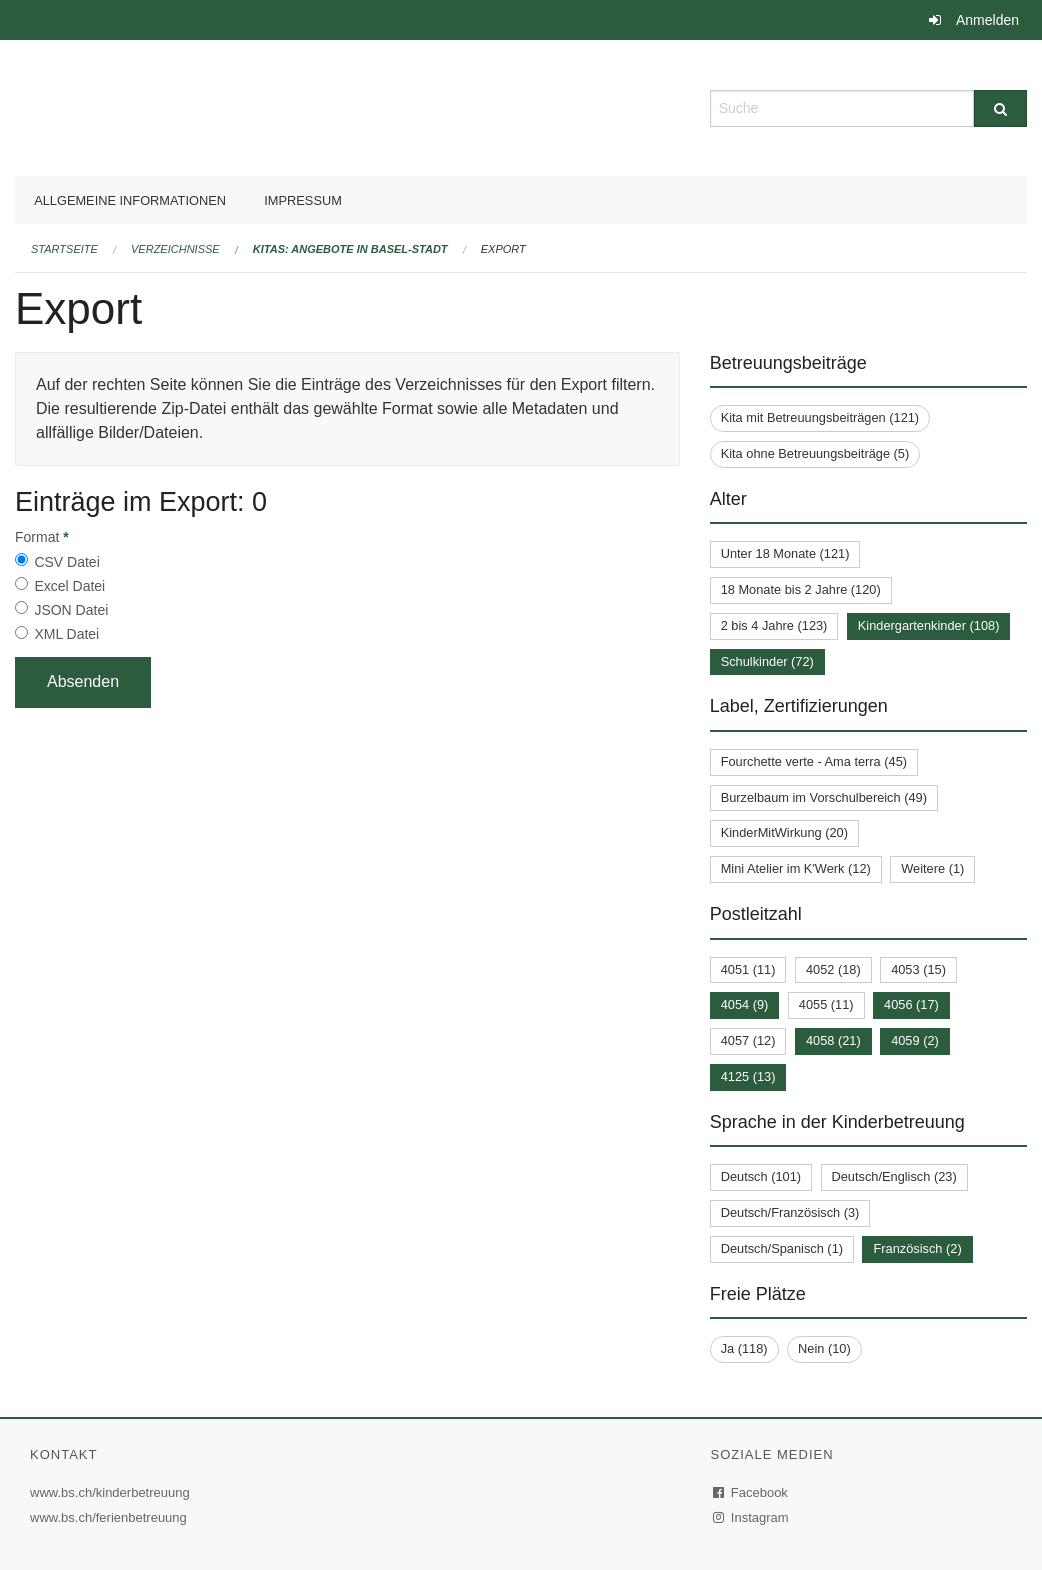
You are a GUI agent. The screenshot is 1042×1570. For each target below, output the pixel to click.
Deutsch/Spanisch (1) (782, 1248)
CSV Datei (66, 562)
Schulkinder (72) (767, 661)
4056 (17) (911, 1004)
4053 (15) (918, 969)
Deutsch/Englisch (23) (894, 1176)
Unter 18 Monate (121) (785, 553)
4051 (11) (748, 969)
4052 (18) (833, 969)
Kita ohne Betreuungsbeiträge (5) (815, 453)
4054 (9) (745, 1004)
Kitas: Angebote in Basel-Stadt (350, 249)
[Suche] (1000, 108)
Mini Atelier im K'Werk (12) (796, 868)
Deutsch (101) (761, 1176)
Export (503, 249)
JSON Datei (71, 610)
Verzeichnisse (175, 249)
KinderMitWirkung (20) (784, 832)
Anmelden (987, 20)
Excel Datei (69, 586)
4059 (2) (915, 1040)
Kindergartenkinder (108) (929, 625)
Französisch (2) (917, 1248)
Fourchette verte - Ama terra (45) (814, 761)
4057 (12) (748, 1040)
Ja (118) (744, 1348)
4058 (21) (833, 1040)
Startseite (64, 249)
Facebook (751, 1492)
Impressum (303, 200)
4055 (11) (826, 1004)
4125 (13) (748, 1076)
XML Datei (66, 634)
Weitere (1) (932, 868)
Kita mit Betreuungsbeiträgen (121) (820, 417)
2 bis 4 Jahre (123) (774, 625)
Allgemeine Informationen (130, 200)
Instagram (751, 1517)
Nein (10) (824, 1348)
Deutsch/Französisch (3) (790, 1212)
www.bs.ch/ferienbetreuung (111, 1517)
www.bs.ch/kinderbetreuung (112, 1492)
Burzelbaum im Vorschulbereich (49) (824, 797)
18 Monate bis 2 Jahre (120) (801, 589)
